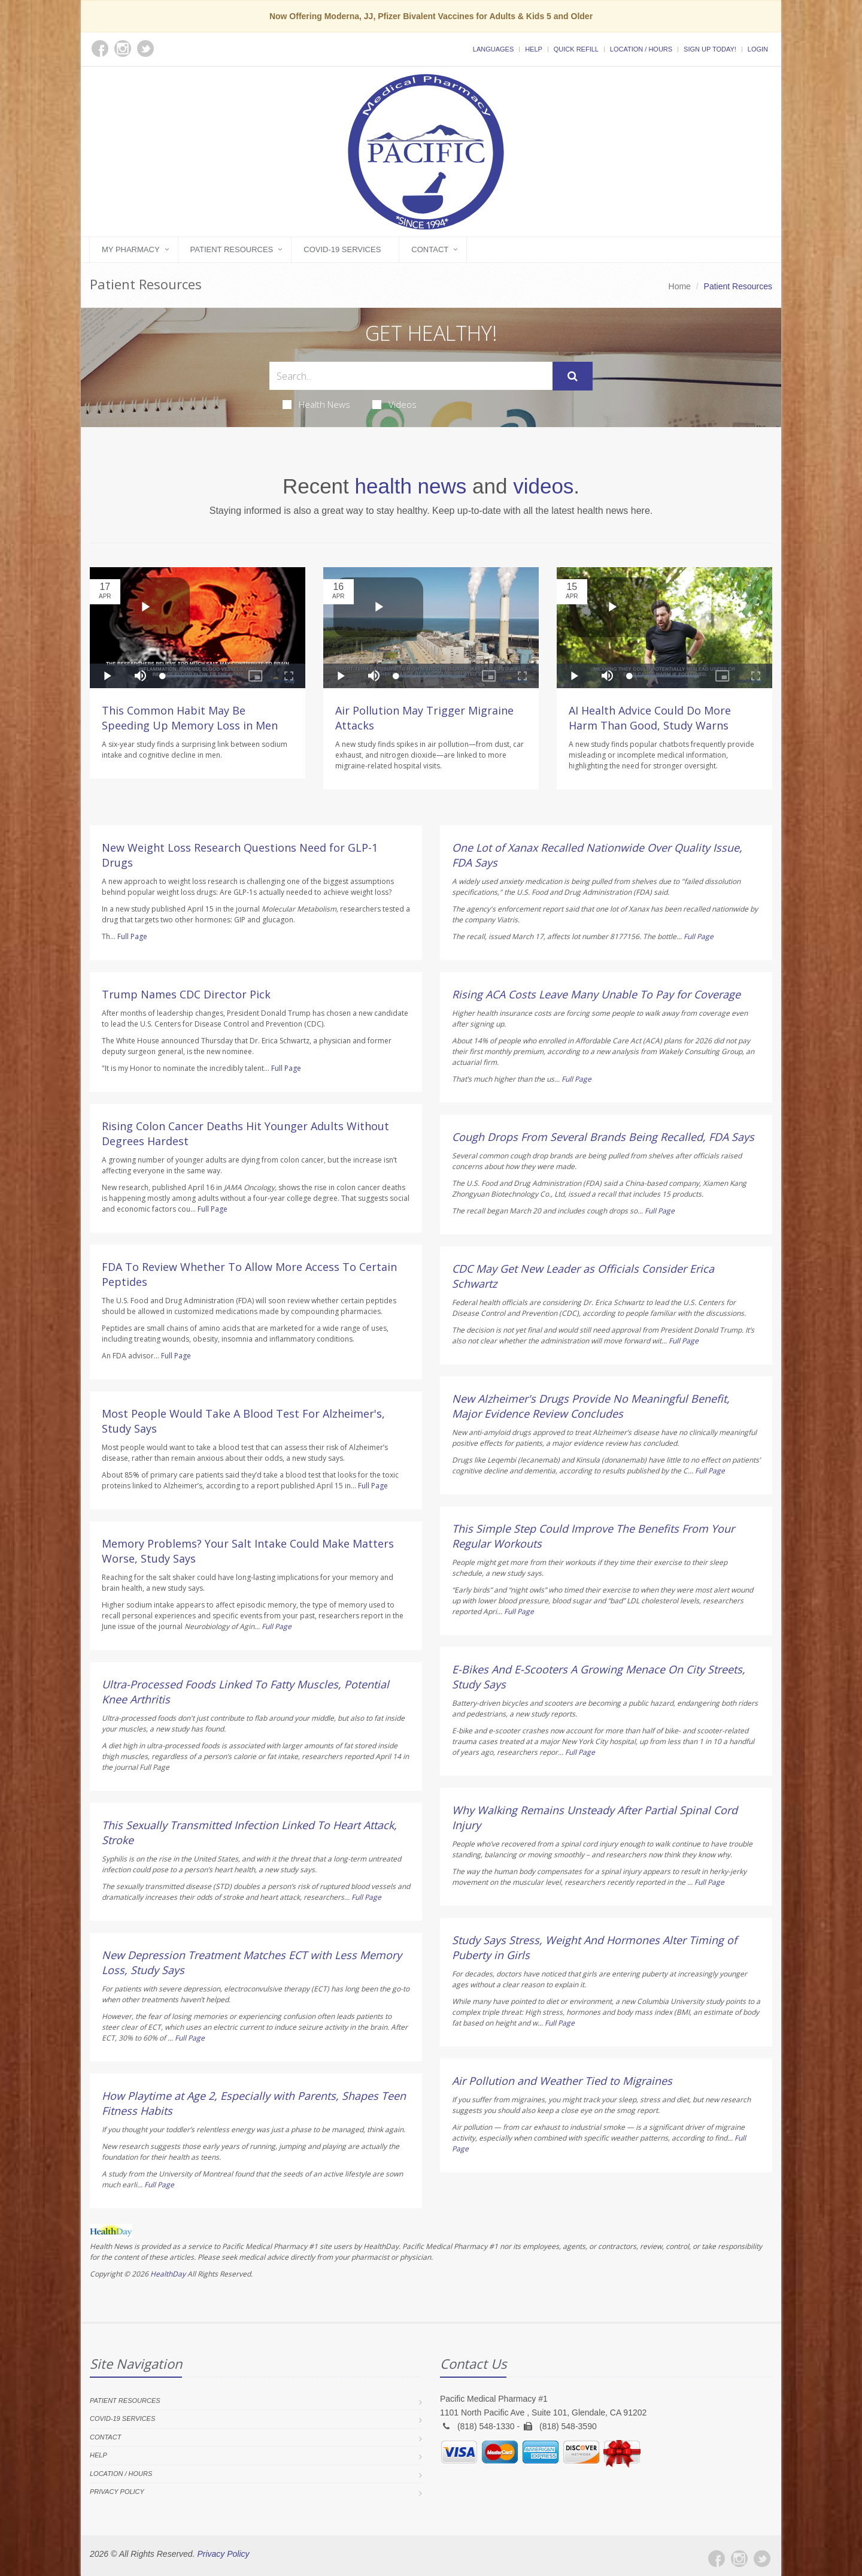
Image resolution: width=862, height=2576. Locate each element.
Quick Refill (576, 49)
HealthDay (168, 2274)
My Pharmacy (131, 249)
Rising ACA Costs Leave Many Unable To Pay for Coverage (596, 994)
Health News (316, 404)
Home (680, 286)
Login (758, 49)
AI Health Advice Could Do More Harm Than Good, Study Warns (650, 717)
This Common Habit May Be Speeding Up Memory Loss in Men (190, 717)
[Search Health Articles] (411, 376)
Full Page (132, 936)
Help (533, 49)
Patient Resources (232, 249)
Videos (394, 404)
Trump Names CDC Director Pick (186, 994)
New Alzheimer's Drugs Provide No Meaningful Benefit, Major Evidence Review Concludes (591, 1406)
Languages (493, 49)
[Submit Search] (573, 376)
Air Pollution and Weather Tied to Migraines (562, 2080)
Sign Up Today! (710, 49)
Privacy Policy (117, 2491)
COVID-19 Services (342, 249)
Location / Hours (641, 49)
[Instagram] (739, 2558)
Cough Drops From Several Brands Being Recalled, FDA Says (603, 1137)
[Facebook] (716, 2558)
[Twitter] (762, 2558)
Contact (429, 249)
